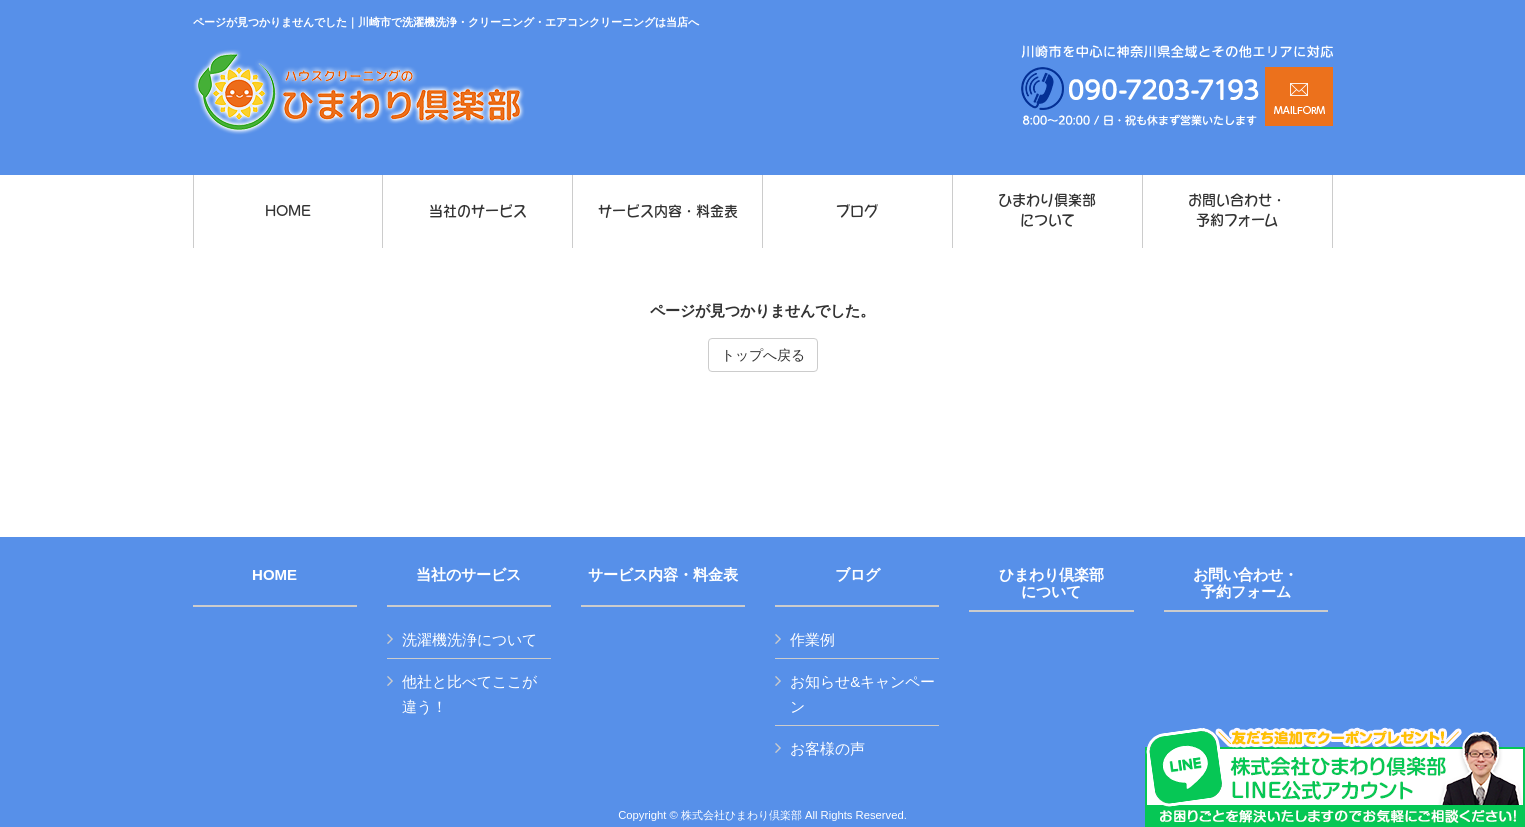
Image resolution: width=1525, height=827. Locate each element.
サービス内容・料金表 (663, 575)
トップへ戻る (763, 355)
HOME (274, 575)
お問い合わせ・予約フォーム (1245, 583)
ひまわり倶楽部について (1051, 583)
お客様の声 (827, 748)
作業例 (812, 639)
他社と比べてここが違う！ (469, 694)
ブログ (857, 575)
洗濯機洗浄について (469, 639)
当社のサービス (468, 575)
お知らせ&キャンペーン (862, 694)
